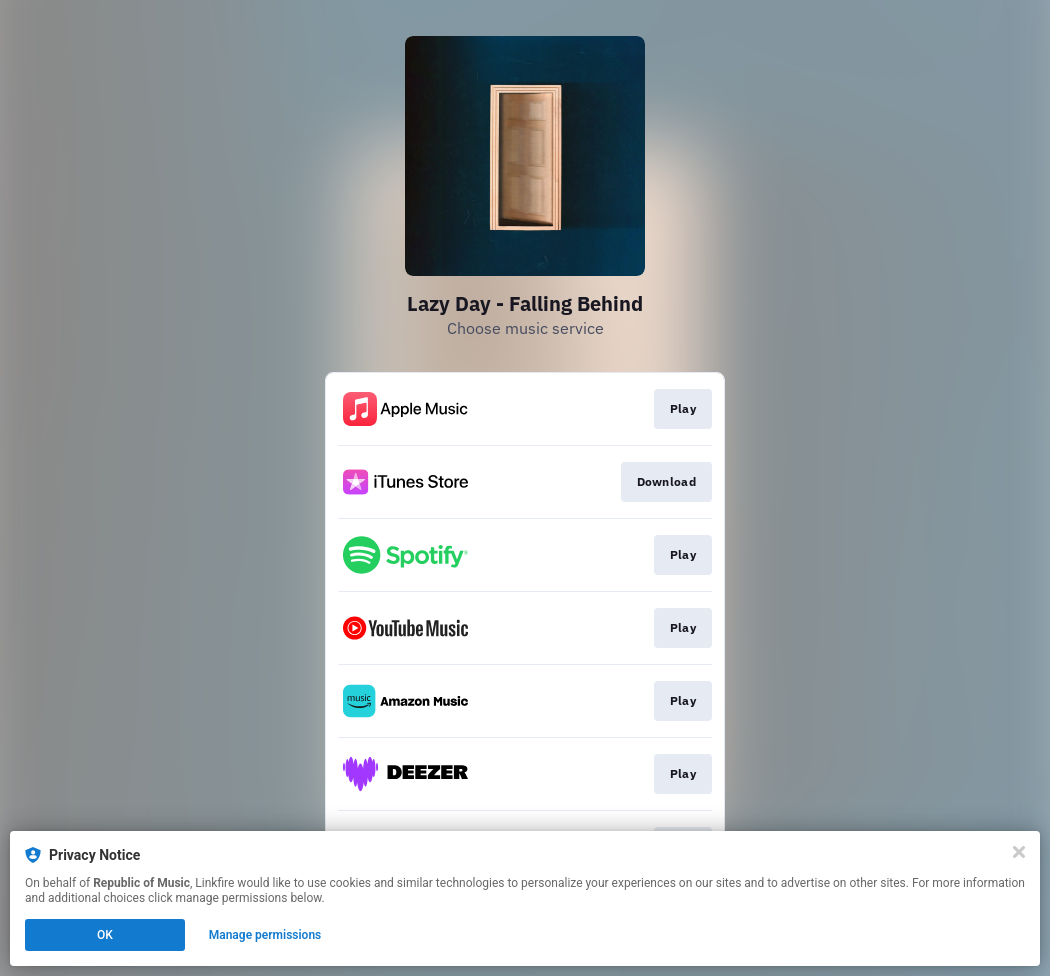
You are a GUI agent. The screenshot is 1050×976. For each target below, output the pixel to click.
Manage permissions (265, 935)
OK (105, 935)
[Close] (1019, 852)
